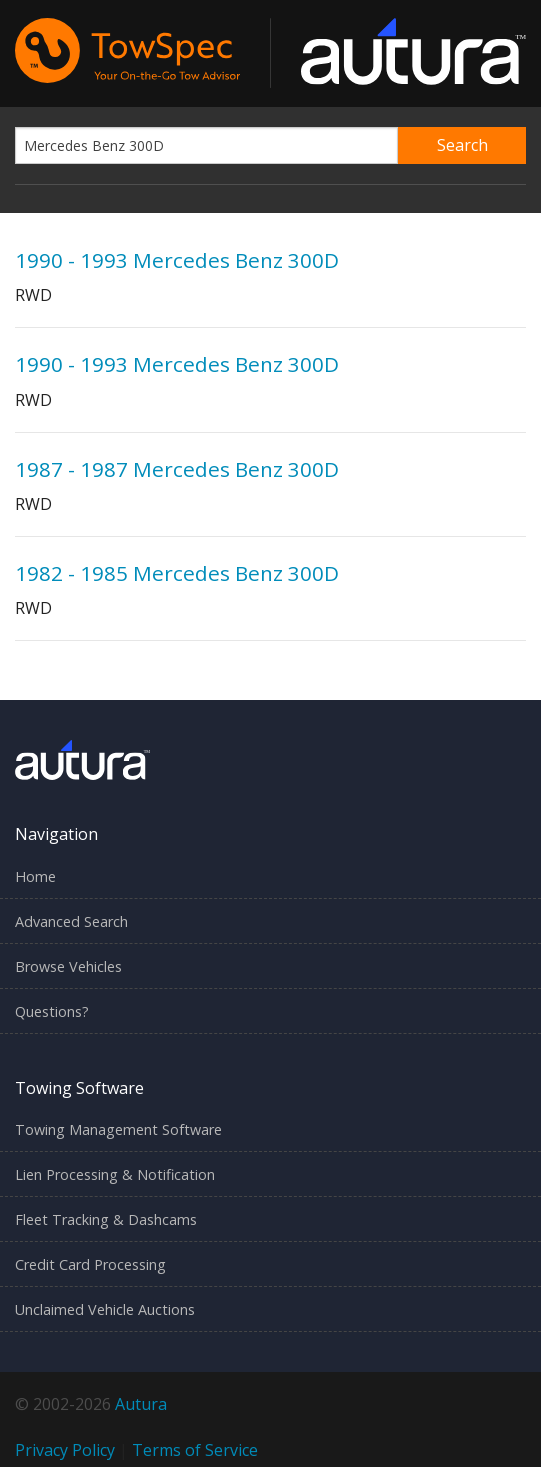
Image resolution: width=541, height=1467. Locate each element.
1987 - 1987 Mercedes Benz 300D (177, 469)
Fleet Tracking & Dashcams (106, 1219)
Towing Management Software (118, 1129)
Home (35, 876)
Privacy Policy (65, 1450)
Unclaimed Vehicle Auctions (105, 1309)
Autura (141, 1404)
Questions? (52, 1011)
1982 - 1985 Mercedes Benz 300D (177, 573)
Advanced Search (71, 921)
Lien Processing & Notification (115, 1174)
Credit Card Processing (90, 1264)
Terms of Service (195, 1450)
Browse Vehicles (68, 966)
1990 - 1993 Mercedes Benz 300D (177, 260)
